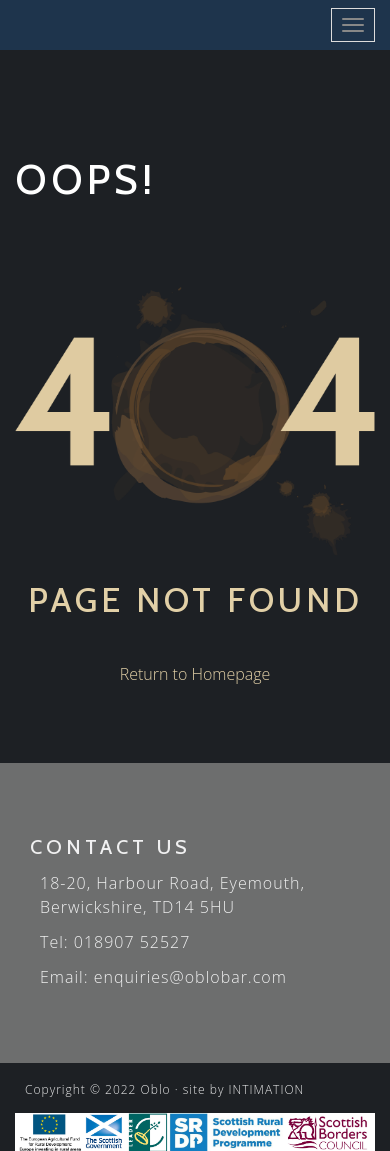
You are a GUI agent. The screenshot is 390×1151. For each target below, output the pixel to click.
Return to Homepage (195, 674)
